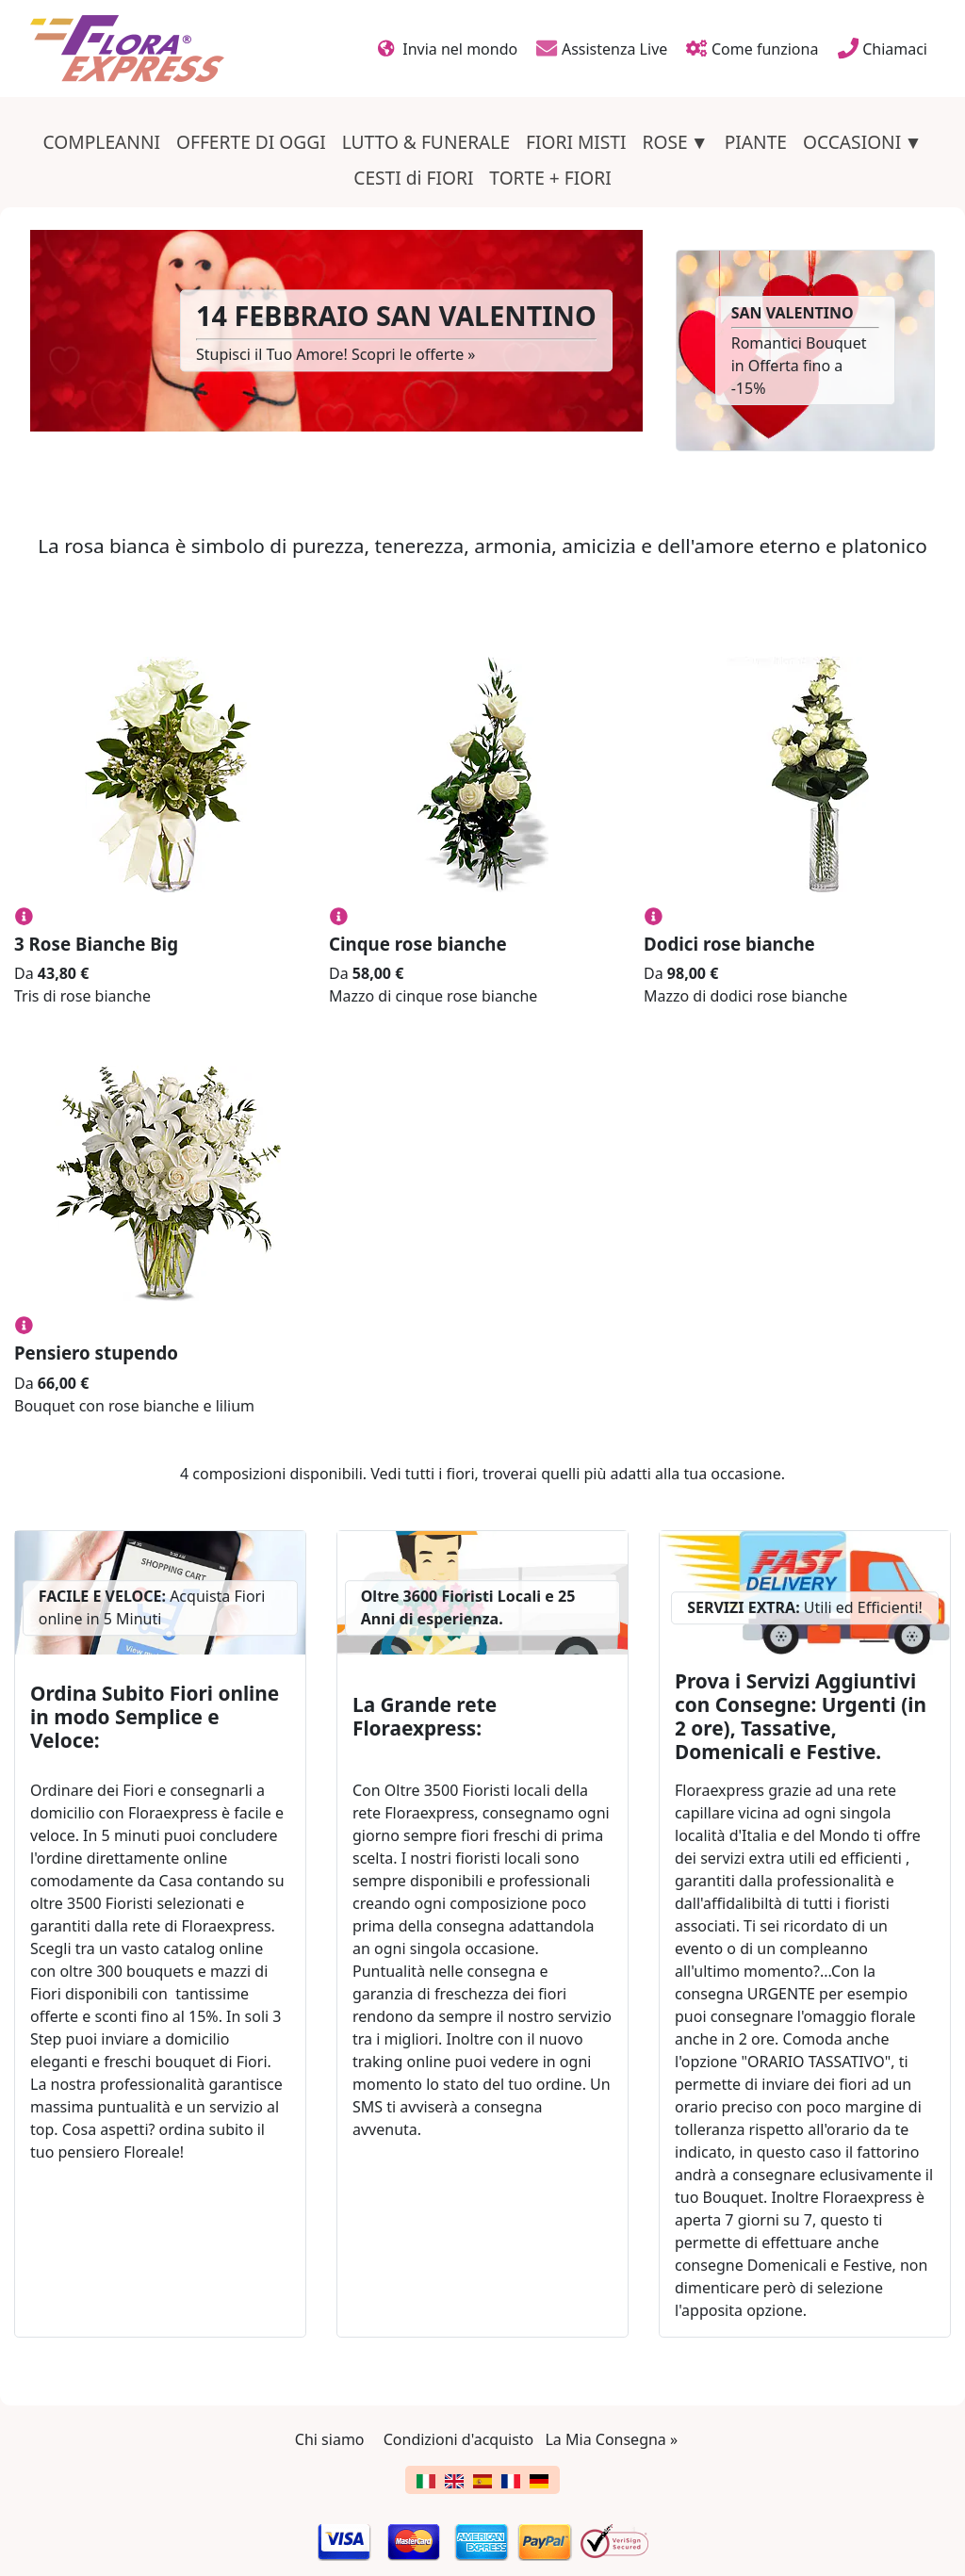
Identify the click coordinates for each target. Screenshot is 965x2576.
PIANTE (756, 142)
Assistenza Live (601, 48)
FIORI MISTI (576, 142)
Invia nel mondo (448, 48)
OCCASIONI (852, 142)
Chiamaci (882, 48)
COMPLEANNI (101, 142)
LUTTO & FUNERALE (426, 142)
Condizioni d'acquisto (459, 2439)
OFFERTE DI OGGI (251, 142)
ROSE (664, 142)
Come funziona (752, 48)
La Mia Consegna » (611, 2439)
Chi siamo (330, 2439)
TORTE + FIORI (550, 177)
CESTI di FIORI (413, 177)
